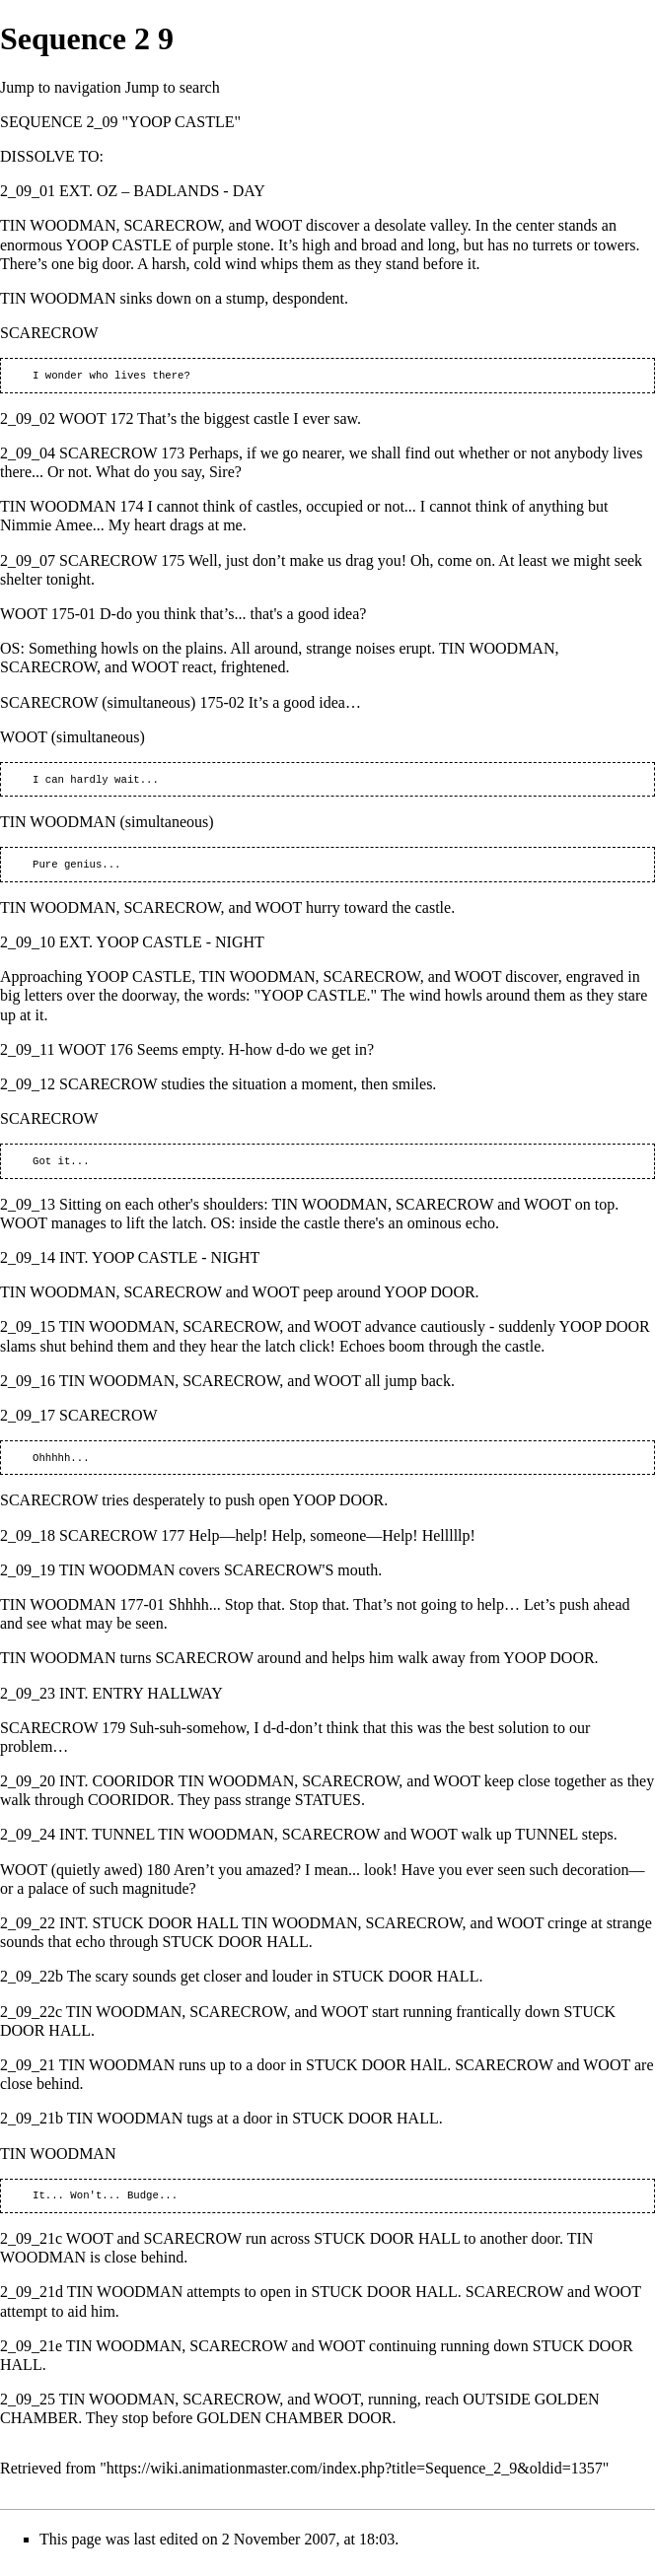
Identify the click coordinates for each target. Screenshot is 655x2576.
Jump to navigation (60, 87)
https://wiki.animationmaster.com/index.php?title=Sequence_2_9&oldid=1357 (355, 2480)
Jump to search (172, 87)
